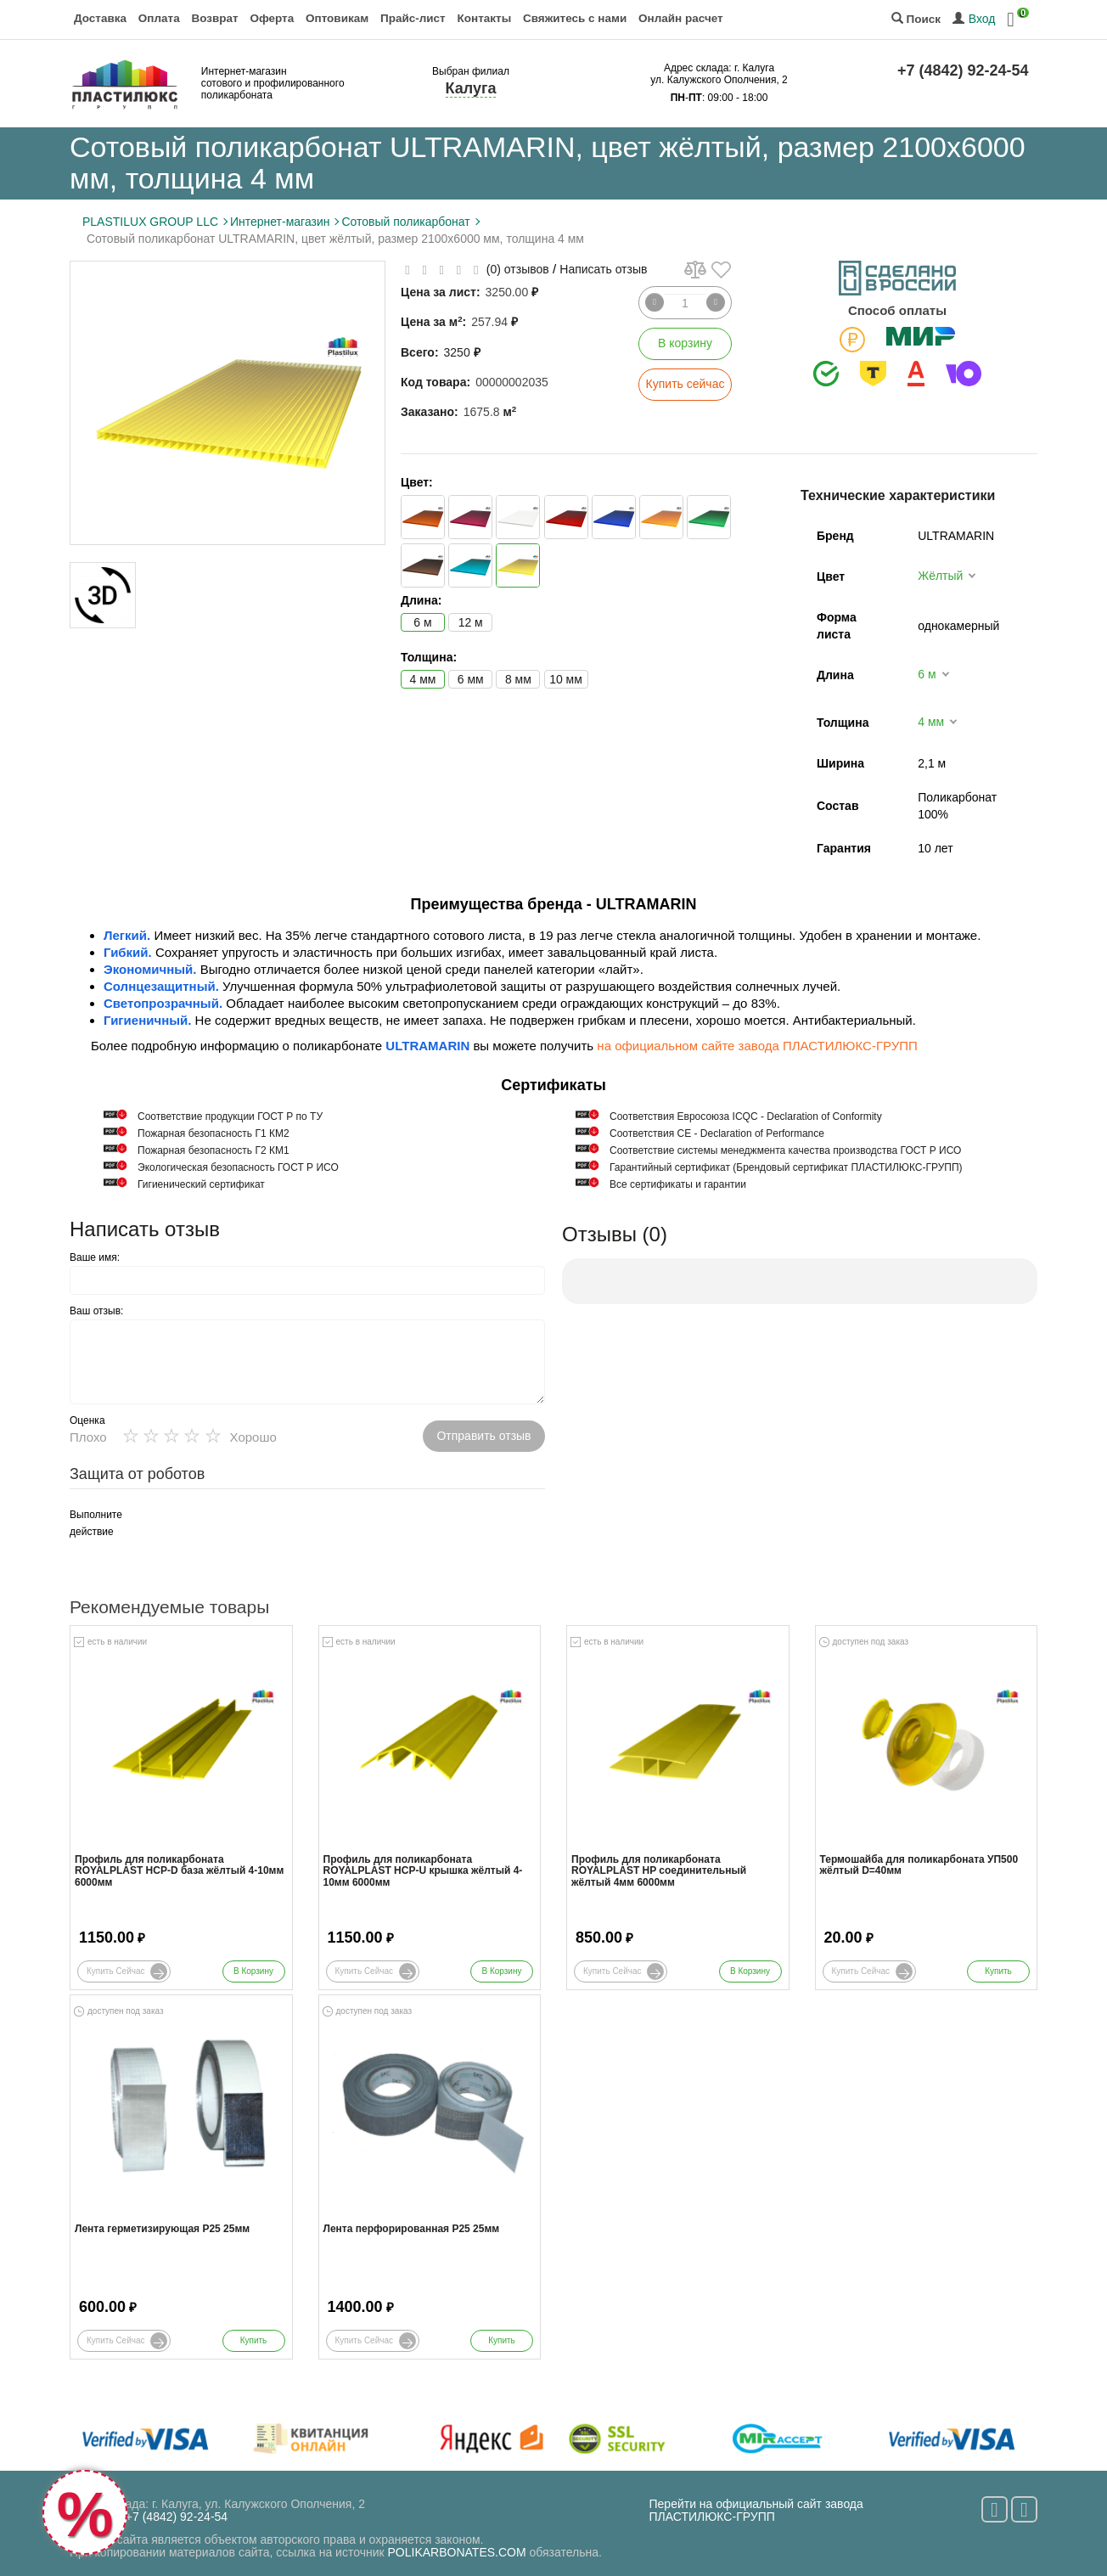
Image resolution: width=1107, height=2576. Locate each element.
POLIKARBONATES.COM (457, 2552)
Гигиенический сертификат (201, 1184)
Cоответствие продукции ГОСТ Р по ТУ (230, 1116)
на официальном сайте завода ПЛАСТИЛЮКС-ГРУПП (757, 1045)
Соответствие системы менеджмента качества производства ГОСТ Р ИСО (785, 1150)
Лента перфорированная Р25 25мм (411, 2229)
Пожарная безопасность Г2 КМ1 (213, 1150)
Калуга (471, 88)
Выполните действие (96, 1523)
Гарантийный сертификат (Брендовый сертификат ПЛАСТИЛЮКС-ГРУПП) (786, 1167)
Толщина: (429, 657)
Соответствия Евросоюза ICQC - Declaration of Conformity (746, 1116)
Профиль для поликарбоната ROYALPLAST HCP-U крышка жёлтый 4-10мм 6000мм (423, 1870)
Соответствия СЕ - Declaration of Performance (717, 1133)
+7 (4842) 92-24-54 (963, 70)
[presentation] (282, 1539)
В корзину (685, 343)
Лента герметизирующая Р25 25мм (162, 2229)
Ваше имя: (95, 1257)
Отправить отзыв (483, 1436)
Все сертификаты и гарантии (678, 1184)
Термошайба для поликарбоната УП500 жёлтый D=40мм (919, 1865)
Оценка (87, 1420)
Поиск (916, 19)
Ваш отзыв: (96, 1311)
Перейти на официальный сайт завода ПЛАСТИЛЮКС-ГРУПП (756, 2510)
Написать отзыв (603, 269)
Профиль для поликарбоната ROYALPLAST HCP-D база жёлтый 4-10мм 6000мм (179, 1870)
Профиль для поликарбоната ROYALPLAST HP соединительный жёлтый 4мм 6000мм (658, 1870)
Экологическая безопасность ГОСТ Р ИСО (238, 1167)
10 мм (565, 679)
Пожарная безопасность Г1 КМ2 (213, 1133)
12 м (470, 622)
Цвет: (417, 482)
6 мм (471, 679)
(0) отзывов (517, 269)
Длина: (421, 600)
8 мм (518, 679)
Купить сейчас (685, 384)
